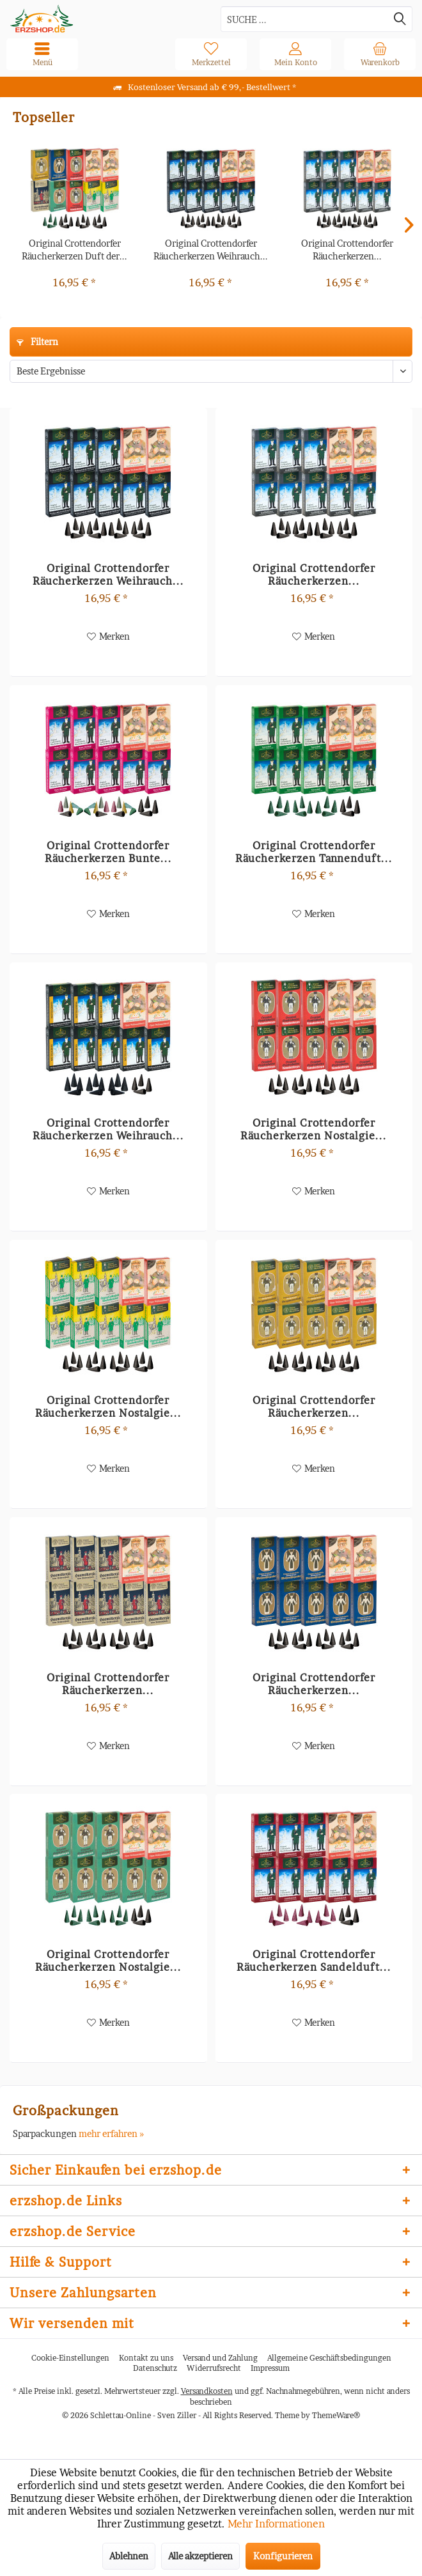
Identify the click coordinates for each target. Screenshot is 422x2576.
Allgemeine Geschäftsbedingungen (329, 2358)
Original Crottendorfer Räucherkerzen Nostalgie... (313, 1129)
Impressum (270, 2368)
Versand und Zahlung (220, 2358)
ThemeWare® (336, 2415)
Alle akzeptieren (200, 2555)
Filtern (37, 341)
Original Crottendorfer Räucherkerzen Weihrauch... (210, 249)
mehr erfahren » (111, 2133)
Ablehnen (128, 2555)
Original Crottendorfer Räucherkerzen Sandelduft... (314, 1960)
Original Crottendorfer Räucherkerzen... (347, 249)
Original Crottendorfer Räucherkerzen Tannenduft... (314, 852)
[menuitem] (380, 54)
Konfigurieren (283, 2555)
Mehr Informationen (276, 2523)
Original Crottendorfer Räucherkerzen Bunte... (108, 852)
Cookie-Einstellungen (70, 2358)
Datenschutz (155, 2368)
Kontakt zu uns (146, 2358)
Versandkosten (207, 2391)
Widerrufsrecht (214, 2368)
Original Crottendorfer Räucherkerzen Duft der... (74, 249)
